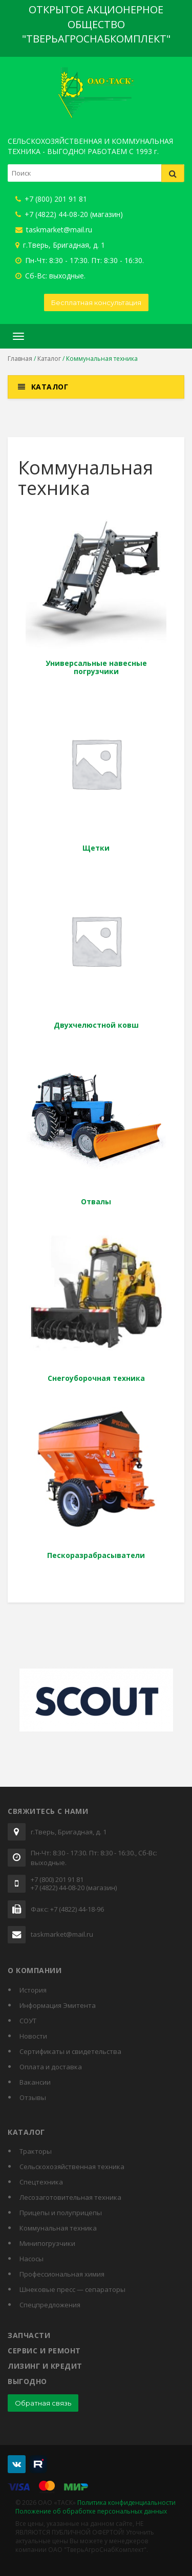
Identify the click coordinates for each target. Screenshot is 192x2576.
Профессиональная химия (61, 2274)
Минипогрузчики (47, 2243)
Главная (20, 358)
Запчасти (29, 2335)
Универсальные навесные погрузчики (96, 667)
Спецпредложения (49, 2304)
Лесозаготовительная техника (70, 2197)
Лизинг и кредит (45, 2366)
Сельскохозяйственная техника (71, 2166)
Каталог (49, 358)
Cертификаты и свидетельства (70, 2051)
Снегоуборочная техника (96, 1378)
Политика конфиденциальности (126, 2502)
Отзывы (32, 2097)
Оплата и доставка (50, 2066)
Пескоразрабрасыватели (96, 1555)
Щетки (96, 848)
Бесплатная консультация (96, 302)
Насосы (31, 2258)
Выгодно (27, 2381)
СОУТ (27, 2020)
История (33, 1990)
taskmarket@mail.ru (53, 229)
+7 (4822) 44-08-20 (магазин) (69, 214)
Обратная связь (43, 2403)
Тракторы (35, 2151)
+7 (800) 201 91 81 (51, 199)
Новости (33, 2036)
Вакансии (35, 2082)
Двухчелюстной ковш (96, 1025)
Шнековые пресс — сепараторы (72, 2289)
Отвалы (96, 1201)
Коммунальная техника (58, 2228)
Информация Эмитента (57, 2005)
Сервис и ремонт (44, 2350)
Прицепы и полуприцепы (60, 2212)
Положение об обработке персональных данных (91, 2511)
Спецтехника (41, 2182)
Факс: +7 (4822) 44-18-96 (67, 1910)
